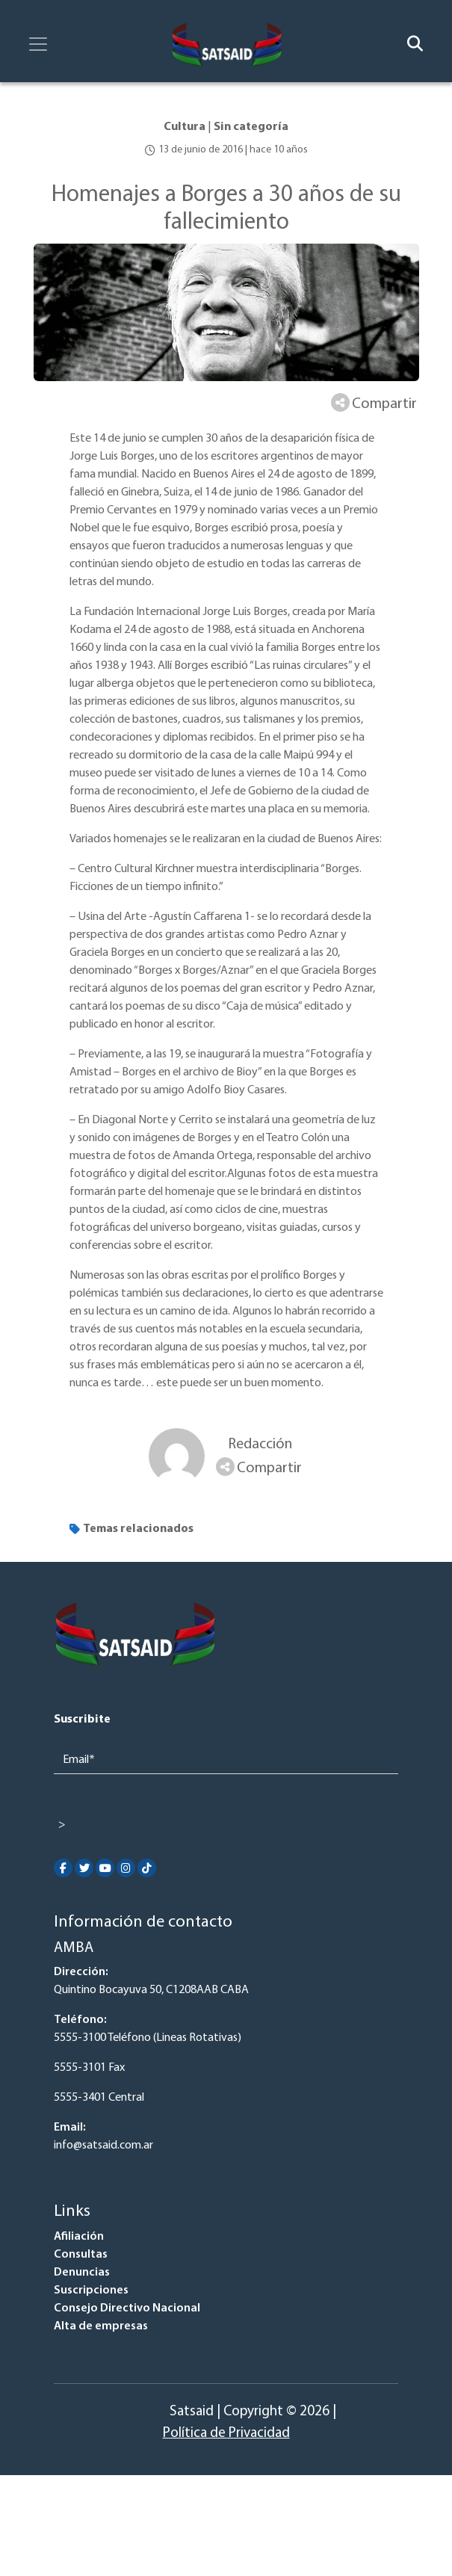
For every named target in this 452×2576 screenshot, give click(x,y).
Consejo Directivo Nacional (127, 2308)
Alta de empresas (101, 2326)
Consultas (81, 2255)
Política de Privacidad (226, 2434)
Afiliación (79, 2237)
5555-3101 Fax (89, 2068)
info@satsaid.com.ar (103, 2146)
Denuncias (82, 2273)
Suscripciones (91, 2291)
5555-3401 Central (99, 2098)
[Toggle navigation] (38, 44)
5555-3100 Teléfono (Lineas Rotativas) (147, 2038)
